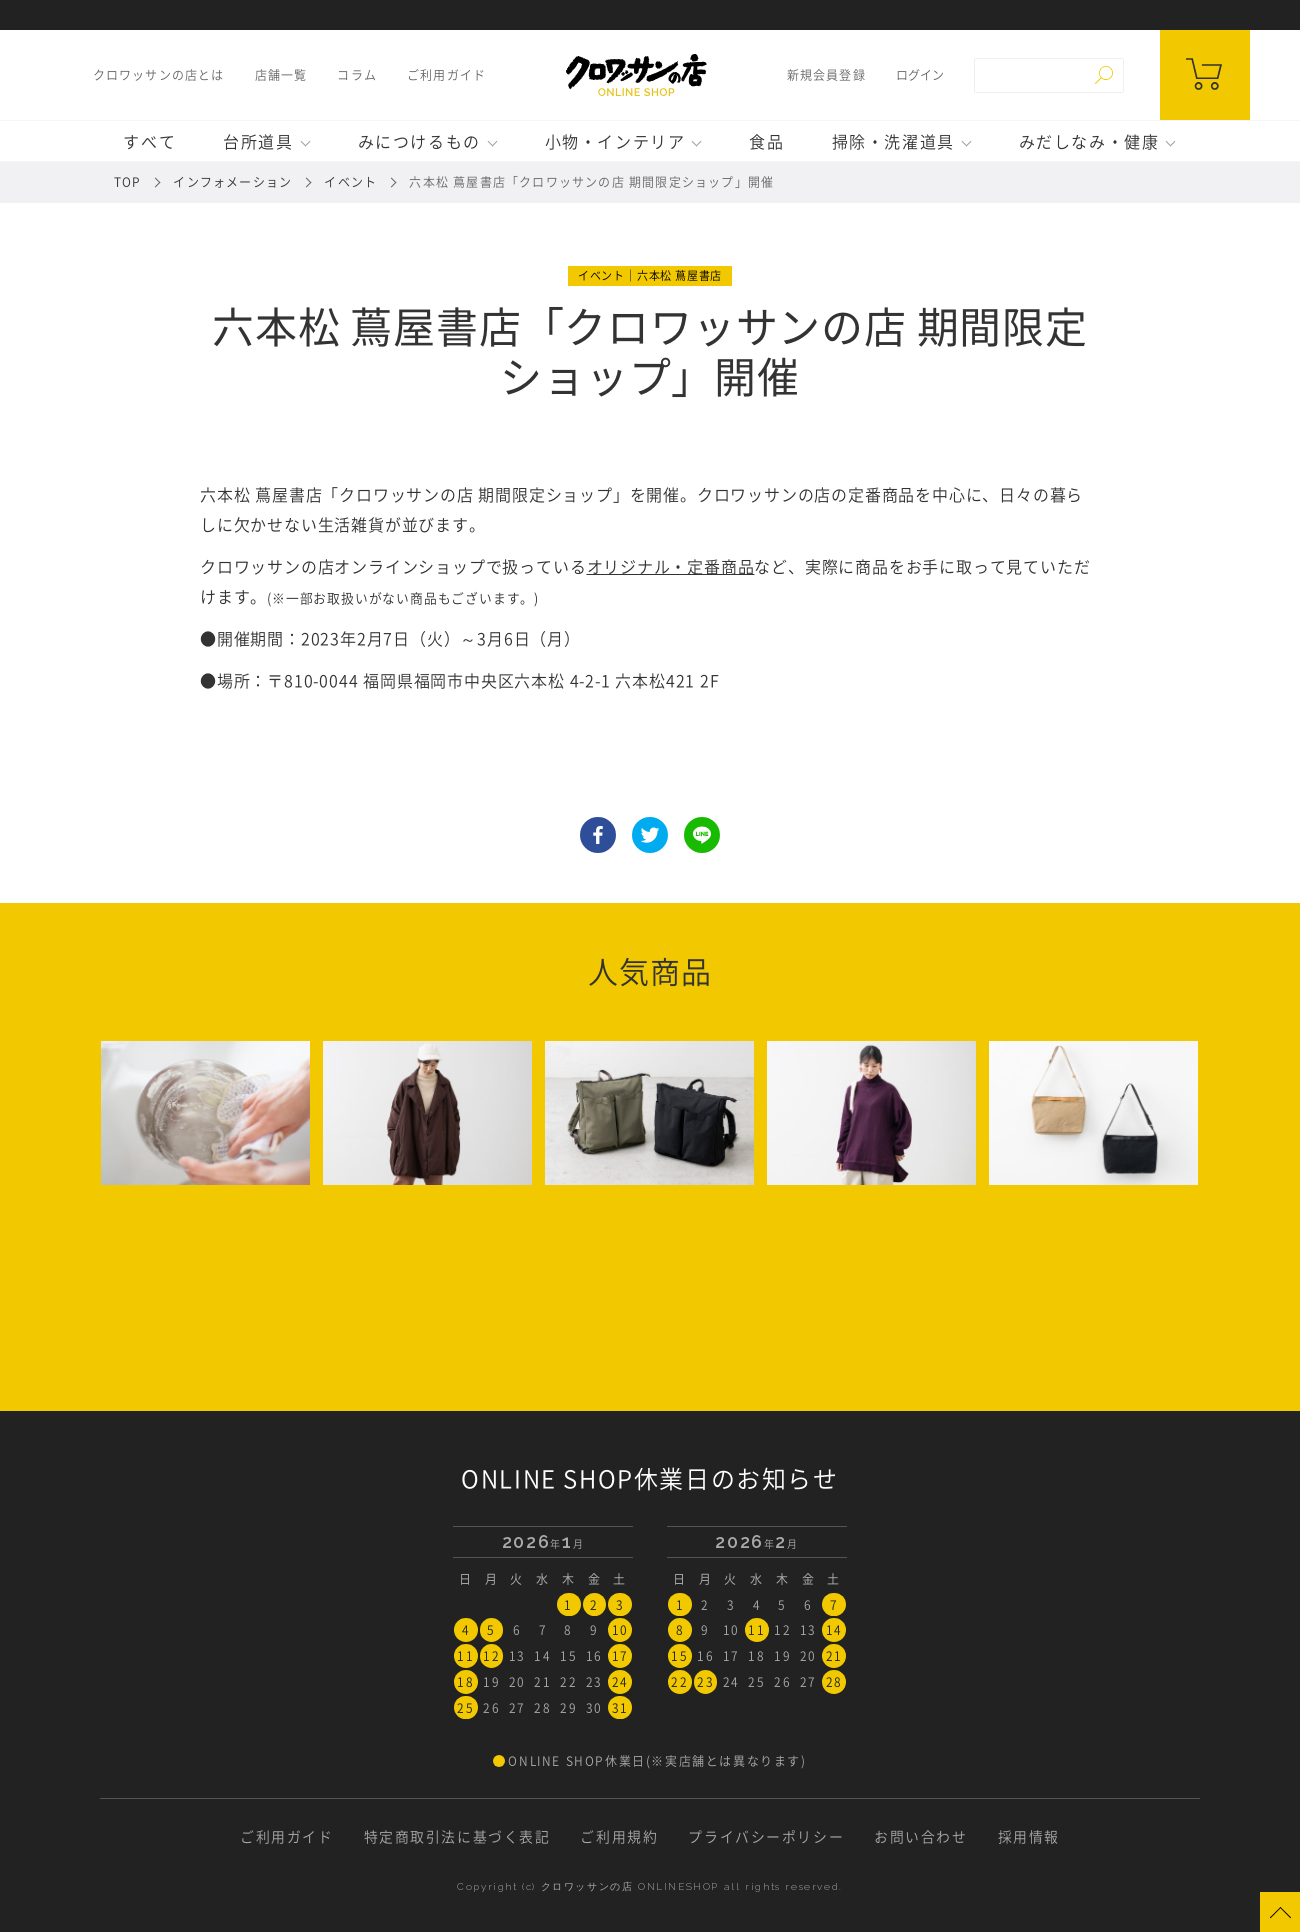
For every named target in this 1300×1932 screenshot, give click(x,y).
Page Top (1280, 1912)
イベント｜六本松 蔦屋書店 (650, 275)
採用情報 (1029, 1834)
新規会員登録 (826, 75)
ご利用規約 (619, 1834)
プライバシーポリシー (766, 1834)
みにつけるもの (419, 141)
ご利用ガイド (445, 75)
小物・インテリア (615, 141)
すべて (149, 141)
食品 (766, 141)
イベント (350, 182)
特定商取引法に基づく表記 (456, 1834)
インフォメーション (232, 182)
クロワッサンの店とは (158, 75)
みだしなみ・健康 (1089, 141)
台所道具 (258, 141)
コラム (356, 75)
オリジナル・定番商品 (671, 566)
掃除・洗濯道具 (893, 141)
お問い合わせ (921, 1834)
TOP (128, 182)
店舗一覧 (280, 75)
